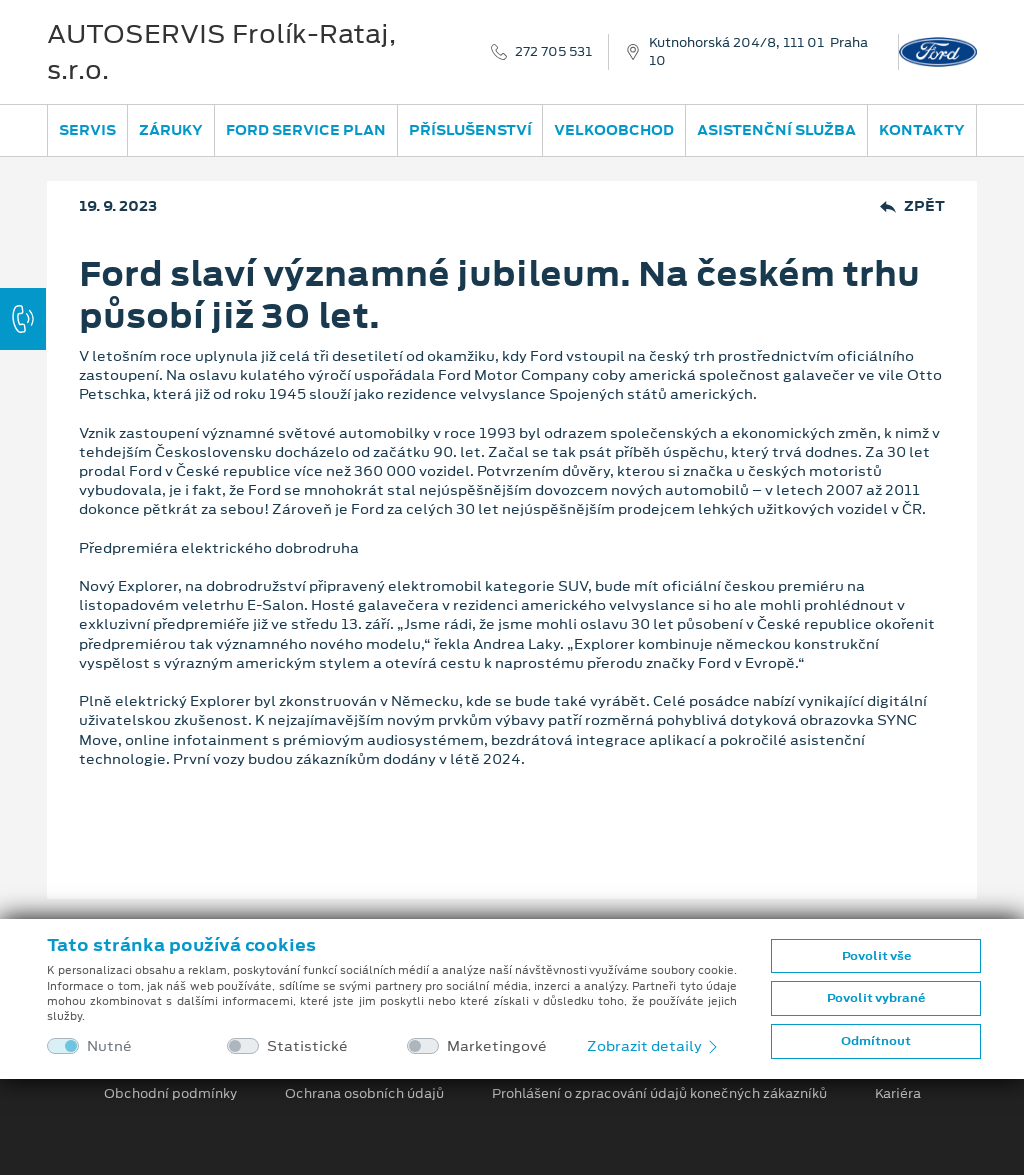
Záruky (171, 130)
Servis (87, 130)
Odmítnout (876, 1041)
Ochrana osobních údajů (364, 1094)
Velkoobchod (614, 130)
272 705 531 (553, 52)
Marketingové (497, 1046)
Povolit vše (876, 956)
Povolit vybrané (876, 998)
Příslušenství (470, 130)
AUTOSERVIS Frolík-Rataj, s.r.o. (221, 52)
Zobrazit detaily (654, 1046)
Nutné (109, 1046)
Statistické (307, 1046)
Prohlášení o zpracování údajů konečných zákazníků (659, 1094)
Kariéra (898, 1094)
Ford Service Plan (306, 130)
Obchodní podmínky (170, 1094)
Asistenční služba (776, 130)
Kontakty (922, 130)
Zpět (912, 206)
